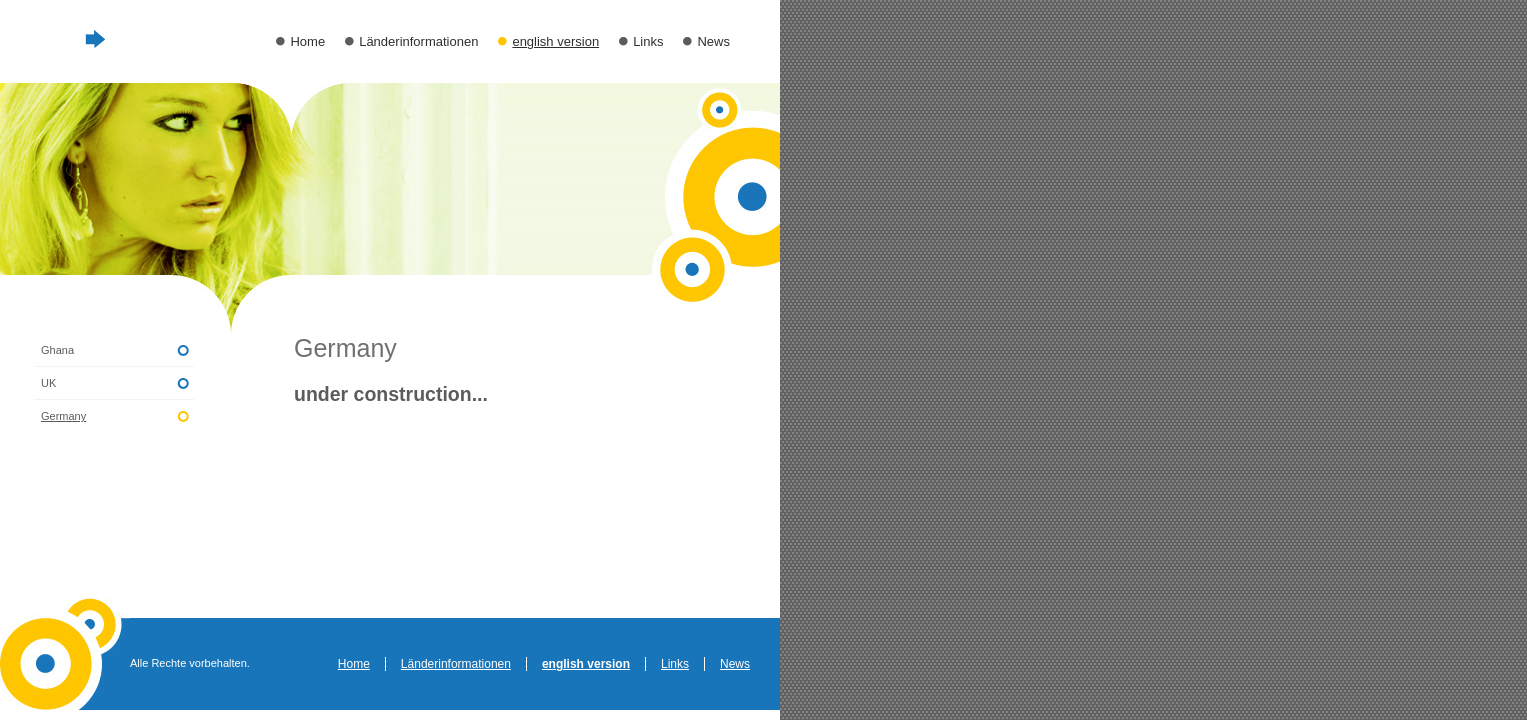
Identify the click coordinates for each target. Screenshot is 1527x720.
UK (48, 383)
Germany (63, 416)
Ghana (57, 350)
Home (307, 41)
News (713, 41)
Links (648, 41)
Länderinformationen (418, 41)
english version (555, 41)
